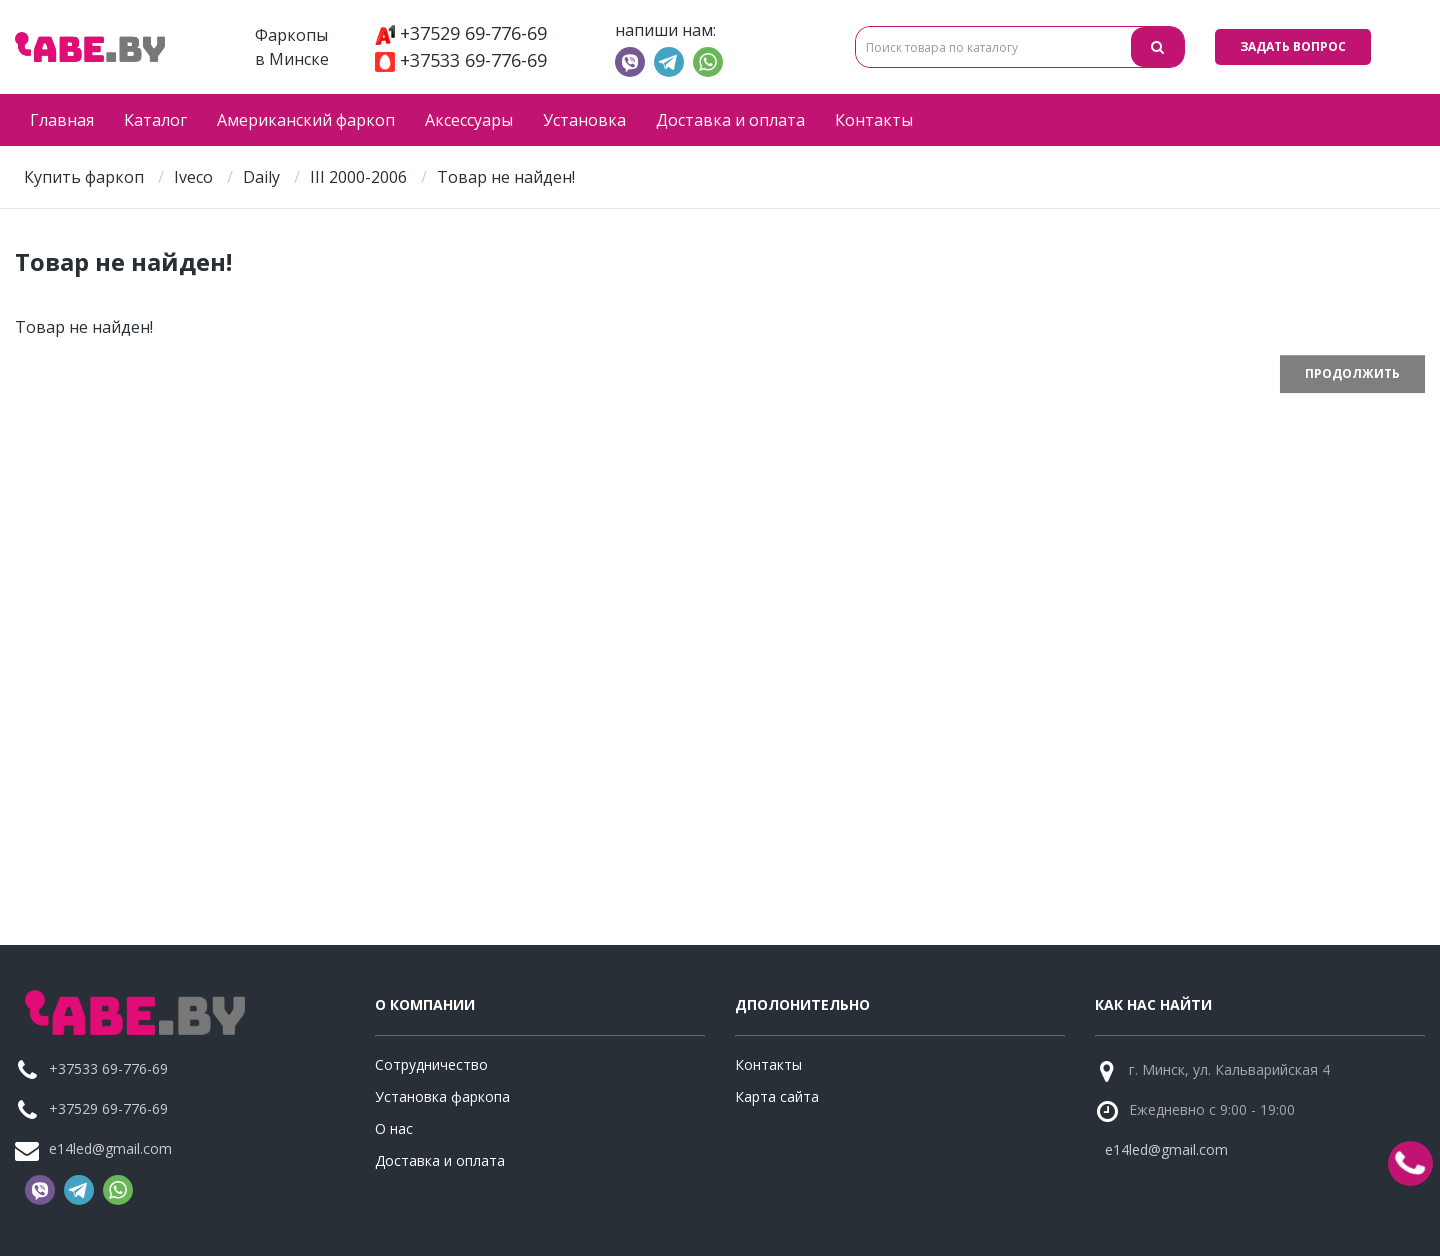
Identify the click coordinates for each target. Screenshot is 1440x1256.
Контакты (874, 120)
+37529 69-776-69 (461, 33)
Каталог (155, 120)
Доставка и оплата (730, 120)
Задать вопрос (1293, 46)
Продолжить (1352, 373)
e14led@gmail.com (110, 1148)
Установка (584, 120)
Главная (62, 120)
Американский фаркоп (306, 120)
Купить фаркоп (84, 177)
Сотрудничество (431, 1064)
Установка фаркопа (442, 1096)
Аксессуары (469, 120)
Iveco (193, 177)
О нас (394, 1128)
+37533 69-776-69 (461, 60)
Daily (261, 177)
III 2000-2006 (358, 177)
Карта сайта (777, 1096)
